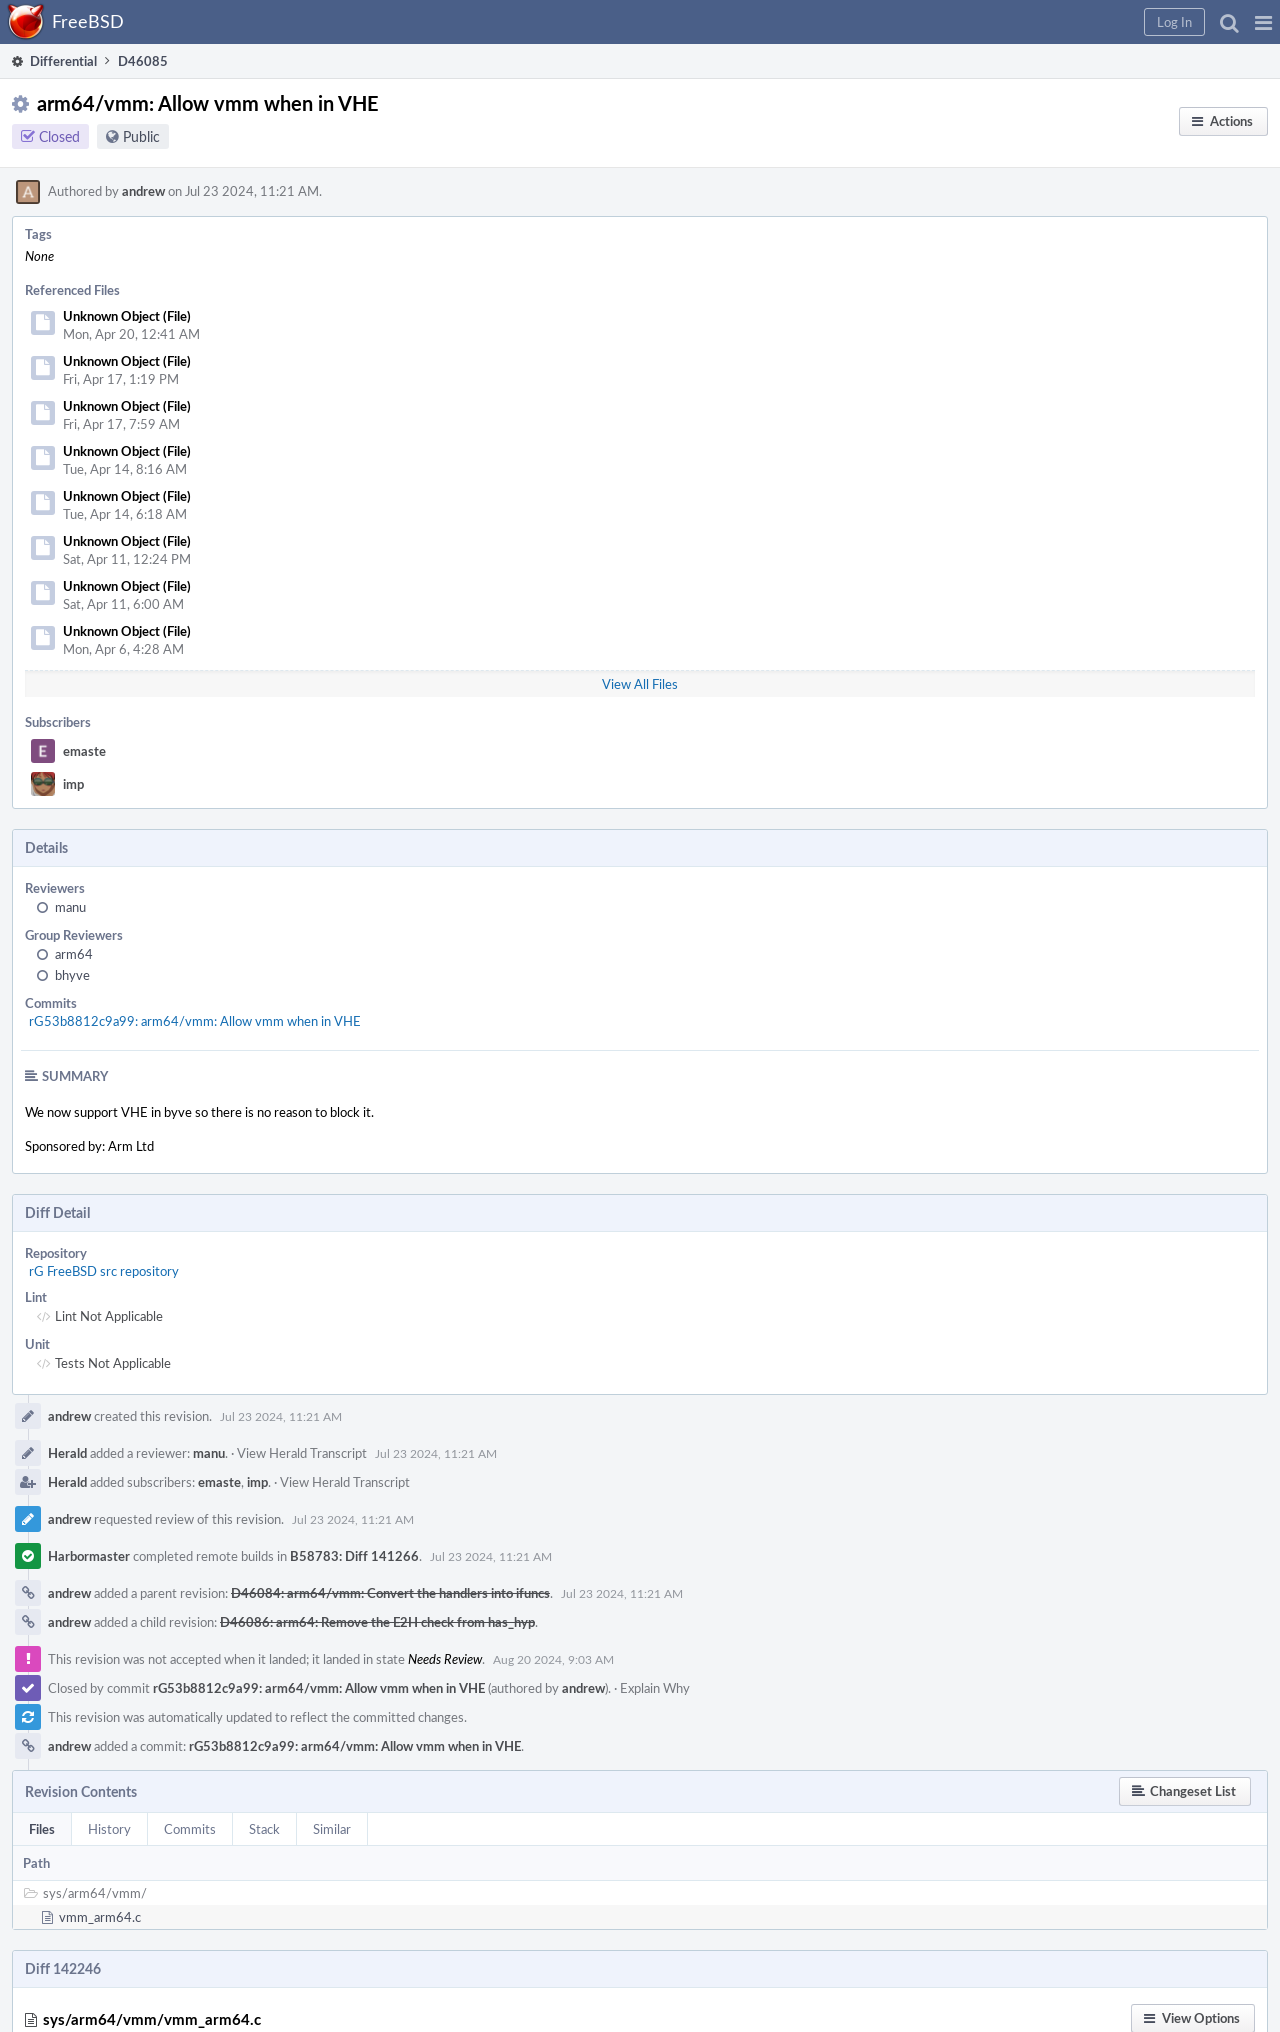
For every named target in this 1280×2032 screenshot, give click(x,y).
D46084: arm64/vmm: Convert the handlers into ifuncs (390, 1593)
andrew (143, 191)
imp (73, 784)
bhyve (72, 975)
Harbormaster (89, 1556)
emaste (84, 751)
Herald (67, 1453)
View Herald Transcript (302, 1453)
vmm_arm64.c (100, 1917)
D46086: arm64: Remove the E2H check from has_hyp (377, 1622)
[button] (1263, 22)
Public (141, 136)
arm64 (74, 954)
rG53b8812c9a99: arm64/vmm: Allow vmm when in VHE (195, 1021)
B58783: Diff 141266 (354, 1556)
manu (70, 907)
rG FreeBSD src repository (104, 1271)
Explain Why (655, 1688)
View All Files (640, 684)
